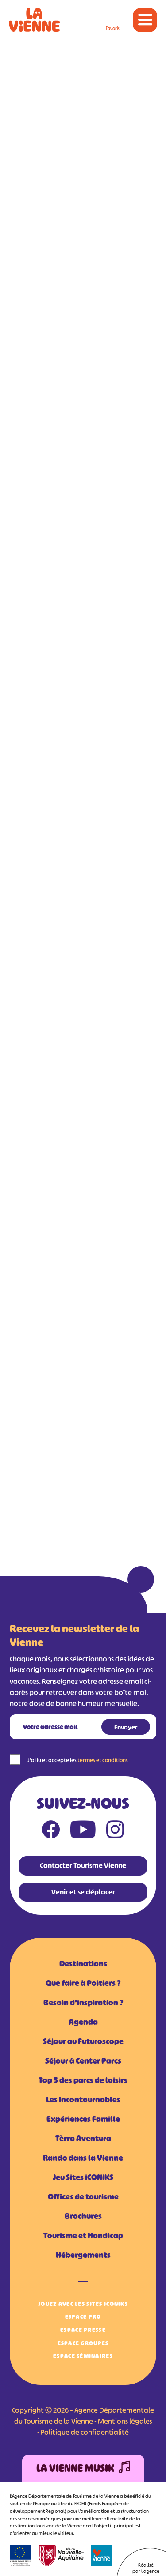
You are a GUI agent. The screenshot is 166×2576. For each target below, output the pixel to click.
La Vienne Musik (83, 2468)
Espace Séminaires (83, 2356)
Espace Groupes (83, 2343)
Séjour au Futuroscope (83, 2041)
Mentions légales (125, 2421)
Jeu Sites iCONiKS (83, 2177)
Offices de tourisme (83, 2197)
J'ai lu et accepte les (77, 1760)
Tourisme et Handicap (83, 2235)
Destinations (83, 1963)
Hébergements (83, 2255)
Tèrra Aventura (83, 2138)
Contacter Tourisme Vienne (83, 1865)
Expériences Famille (83, 2119)
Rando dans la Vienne (83, 2158)
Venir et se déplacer (83, 1892)
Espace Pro (83, 2316)
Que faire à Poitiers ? (83, 1983)
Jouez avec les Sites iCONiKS (83, 2304)
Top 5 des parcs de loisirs (83, 2080)
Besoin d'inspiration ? (83, 2002)
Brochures (83, 2216)
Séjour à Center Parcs (83, 2061)
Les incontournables (83, 2099)
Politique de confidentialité (85, 2432)
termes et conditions (102, 1760)
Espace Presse (83, 2330)
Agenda (83, 2022)
